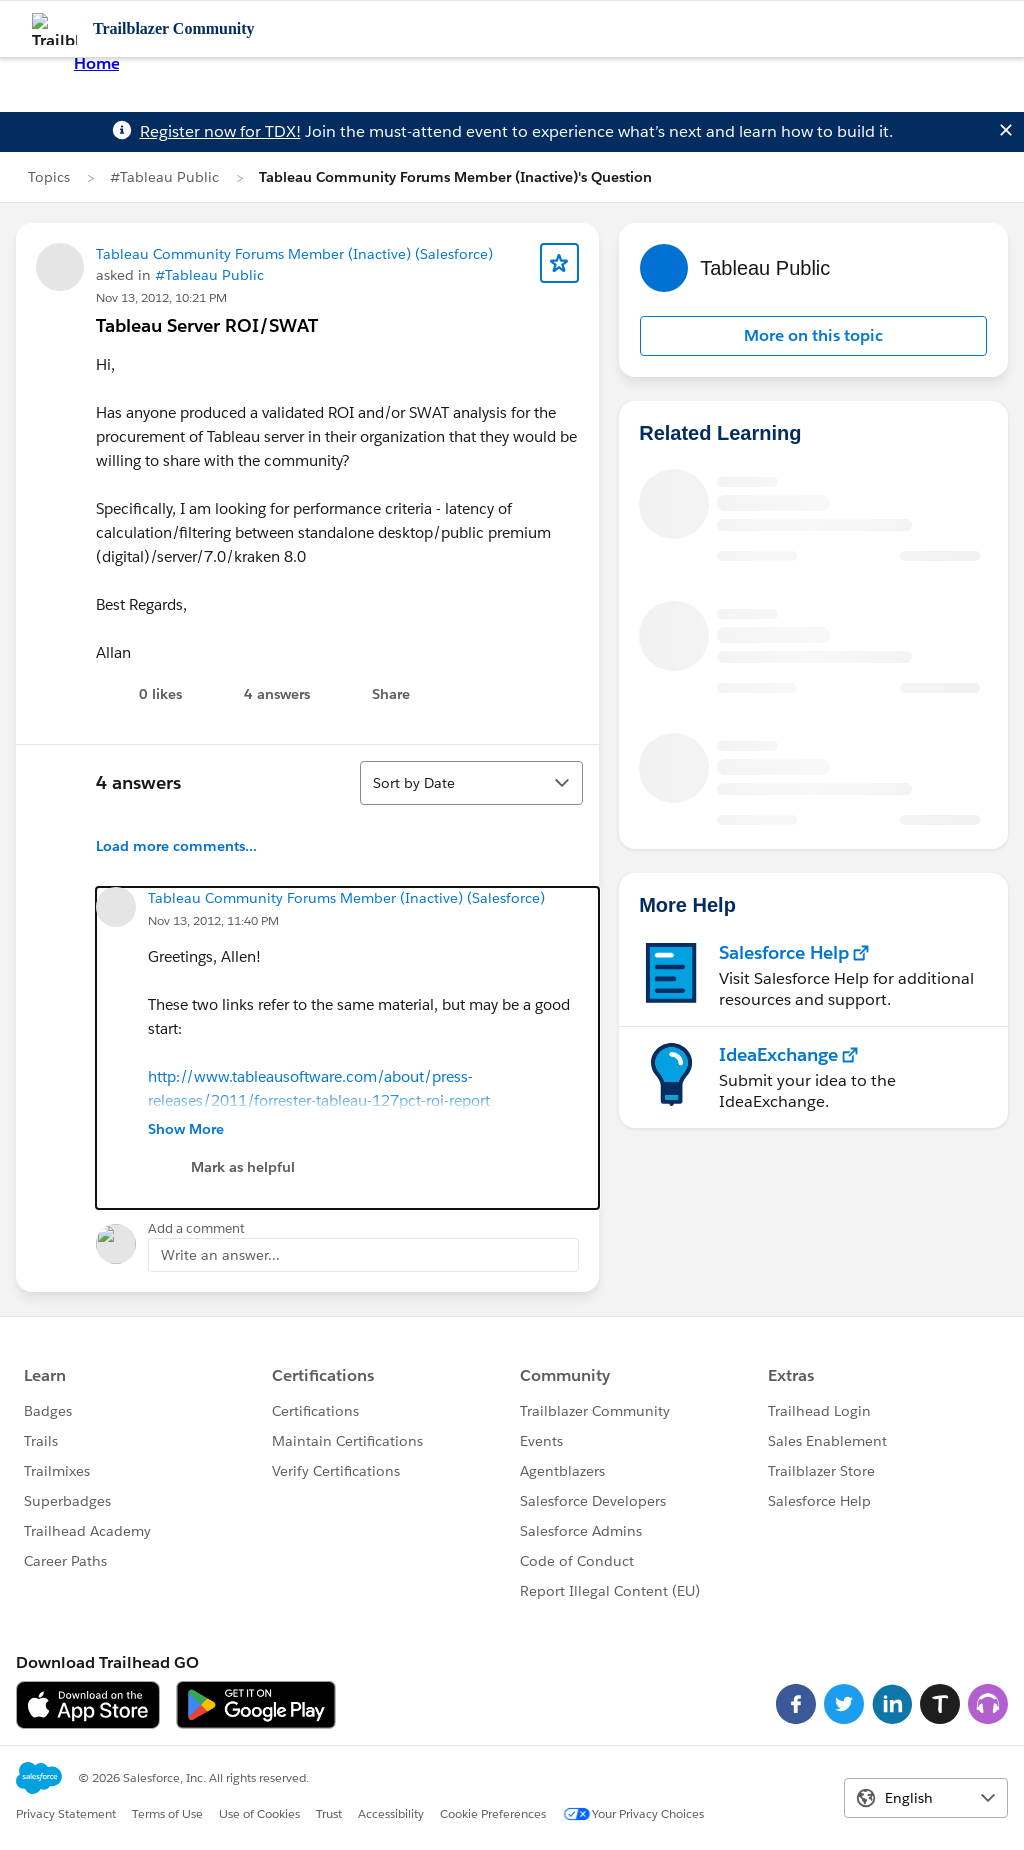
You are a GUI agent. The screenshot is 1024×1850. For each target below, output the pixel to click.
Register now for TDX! (220, 131)
